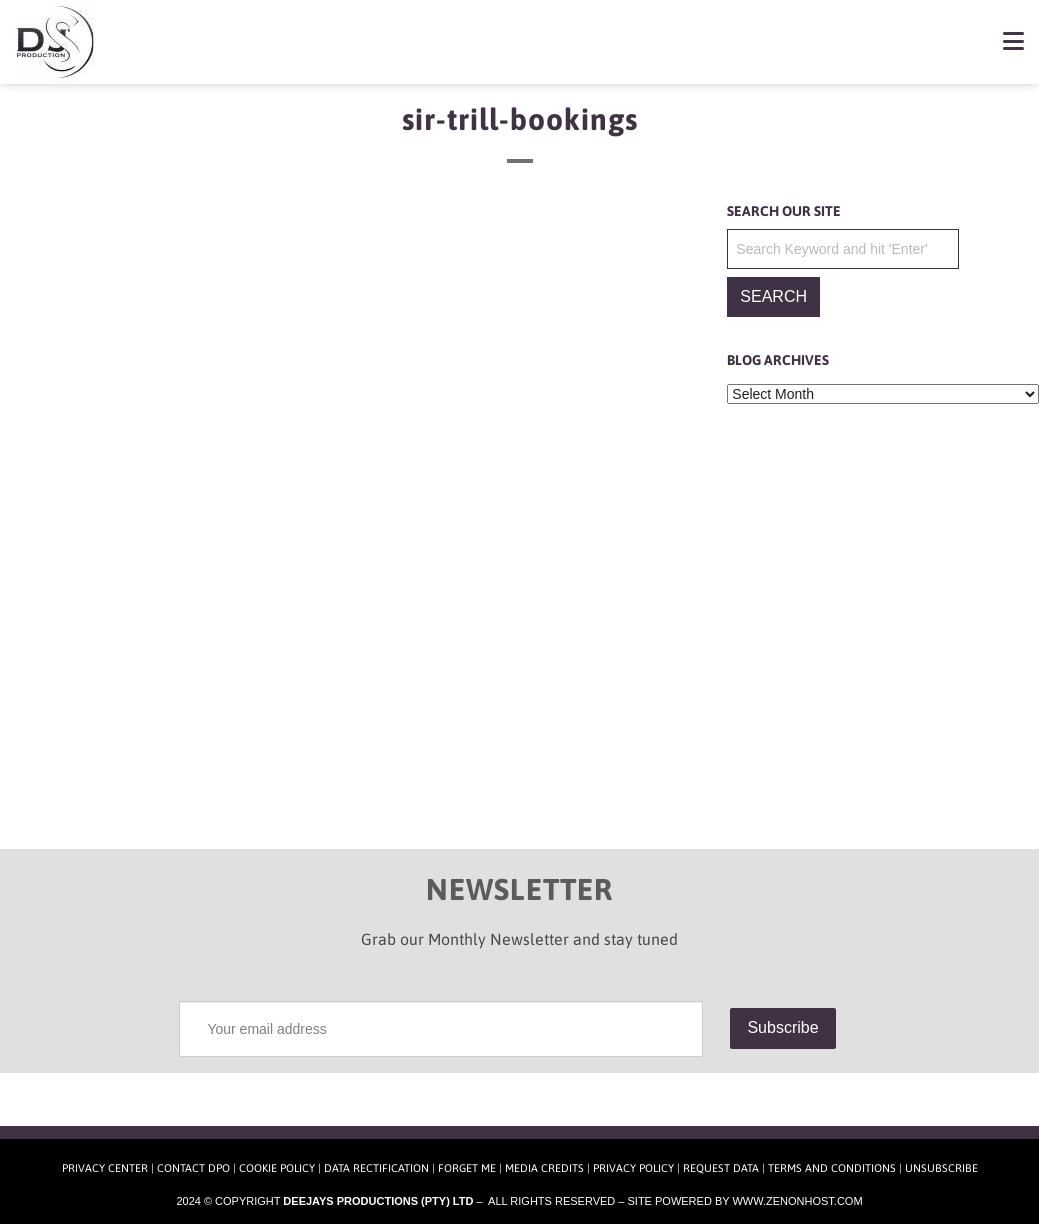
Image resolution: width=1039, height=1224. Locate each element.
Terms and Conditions (832, 1168)
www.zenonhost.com (797, 1201)
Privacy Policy (633, 1168)
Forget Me (467, 1168)
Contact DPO (193, 1168)
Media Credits (544, 1168)
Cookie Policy (277, 1168)
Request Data (721, 1168)
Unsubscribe (941, 1168)
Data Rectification (376, 1168)
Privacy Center (105, 1168)
